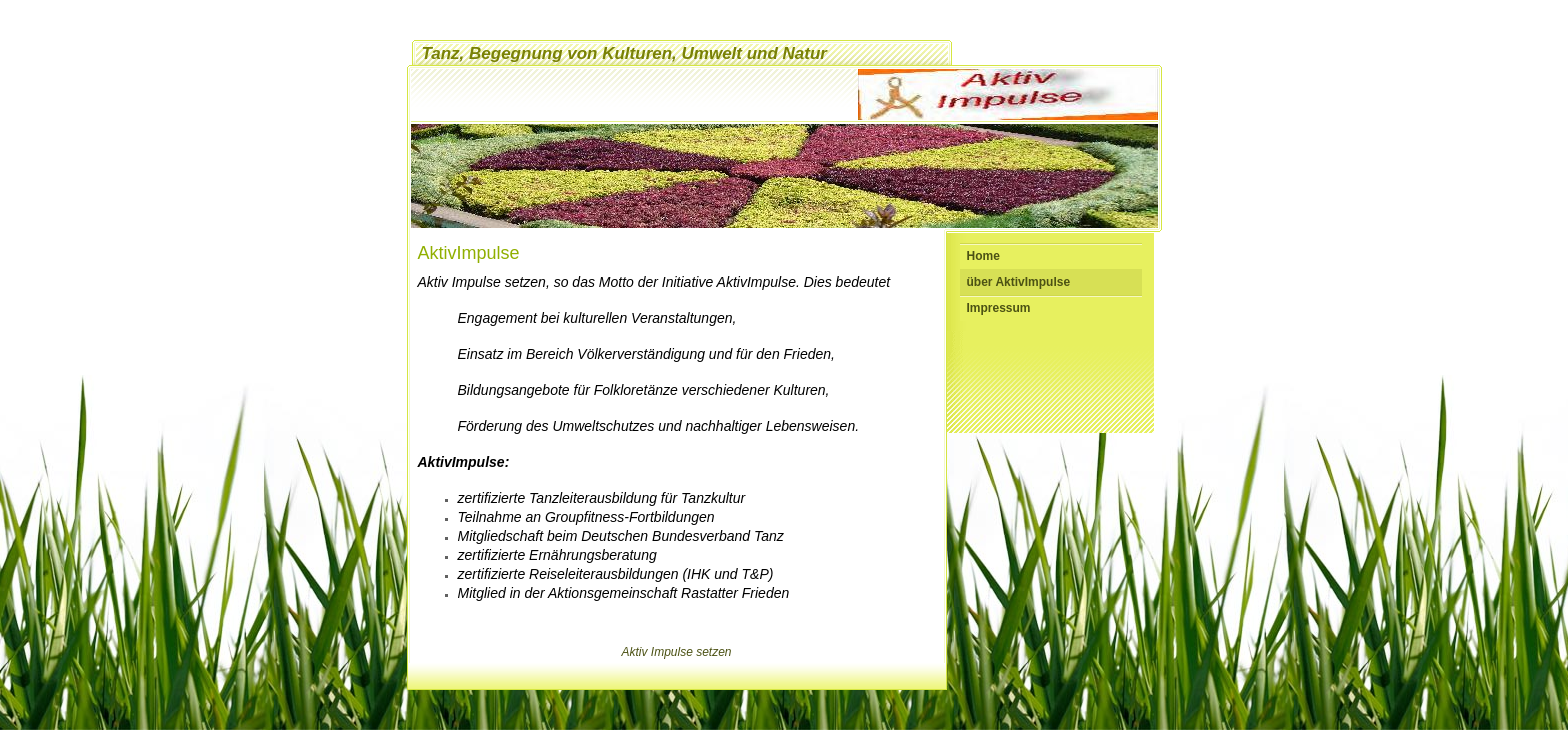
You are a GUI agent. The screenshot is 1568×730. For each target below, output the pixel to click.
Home (983, 256)
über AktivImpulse (1019, 282)
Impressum (999, 308)
